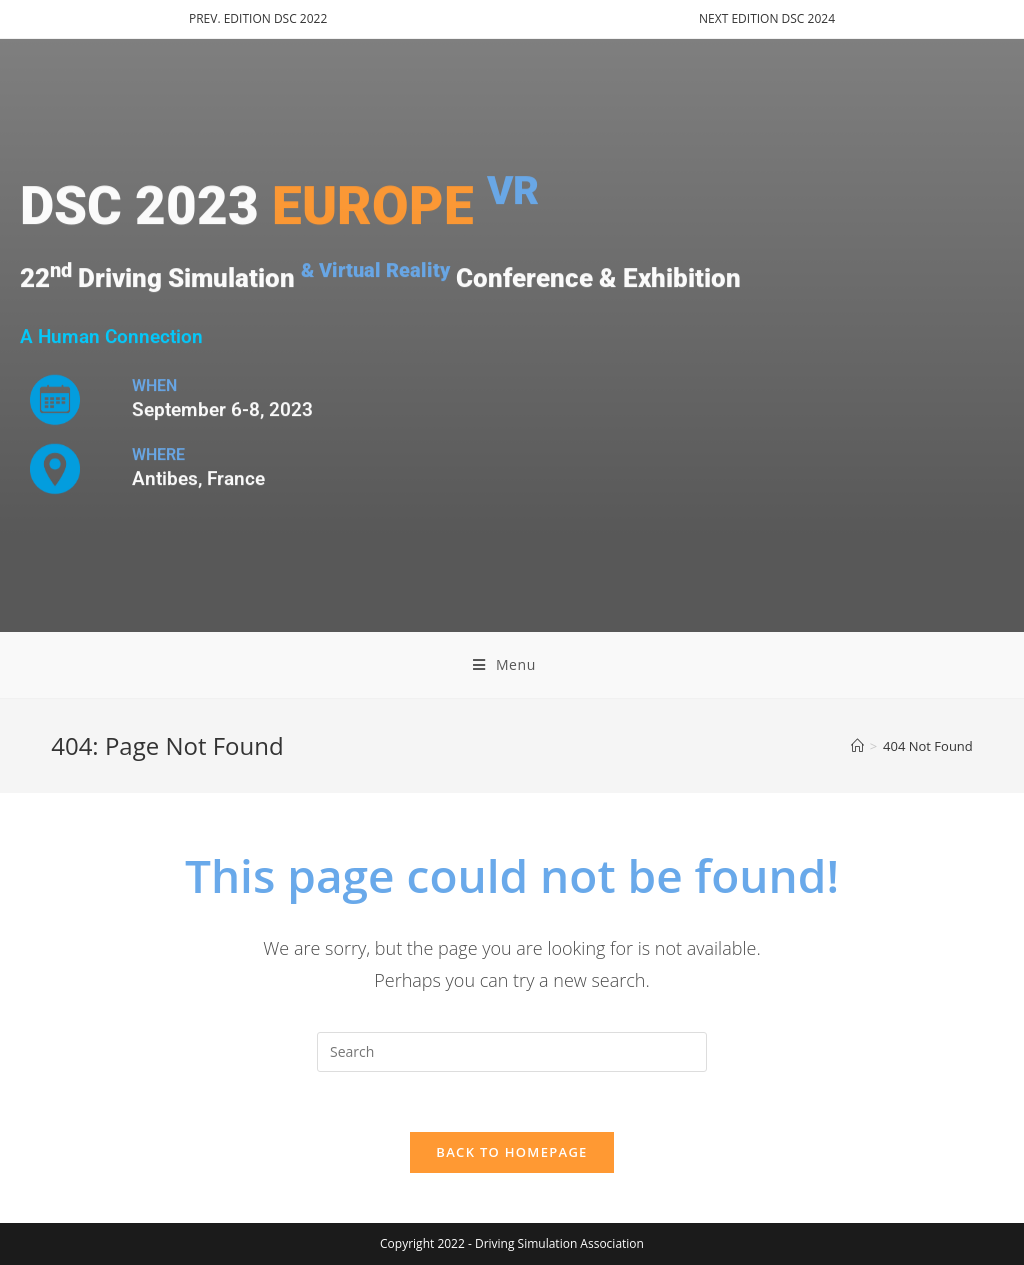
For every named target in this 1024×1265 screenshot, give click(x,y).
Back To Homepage (511, 1152)
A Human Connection (111, 337)
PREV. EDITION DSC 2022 (258, 18)
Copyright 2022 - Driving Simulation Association (512, 1243)
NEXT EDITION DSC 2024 (767, 18)
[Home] (857, 746)
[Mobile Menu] (512, 665)
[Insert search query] (512, 1052)
